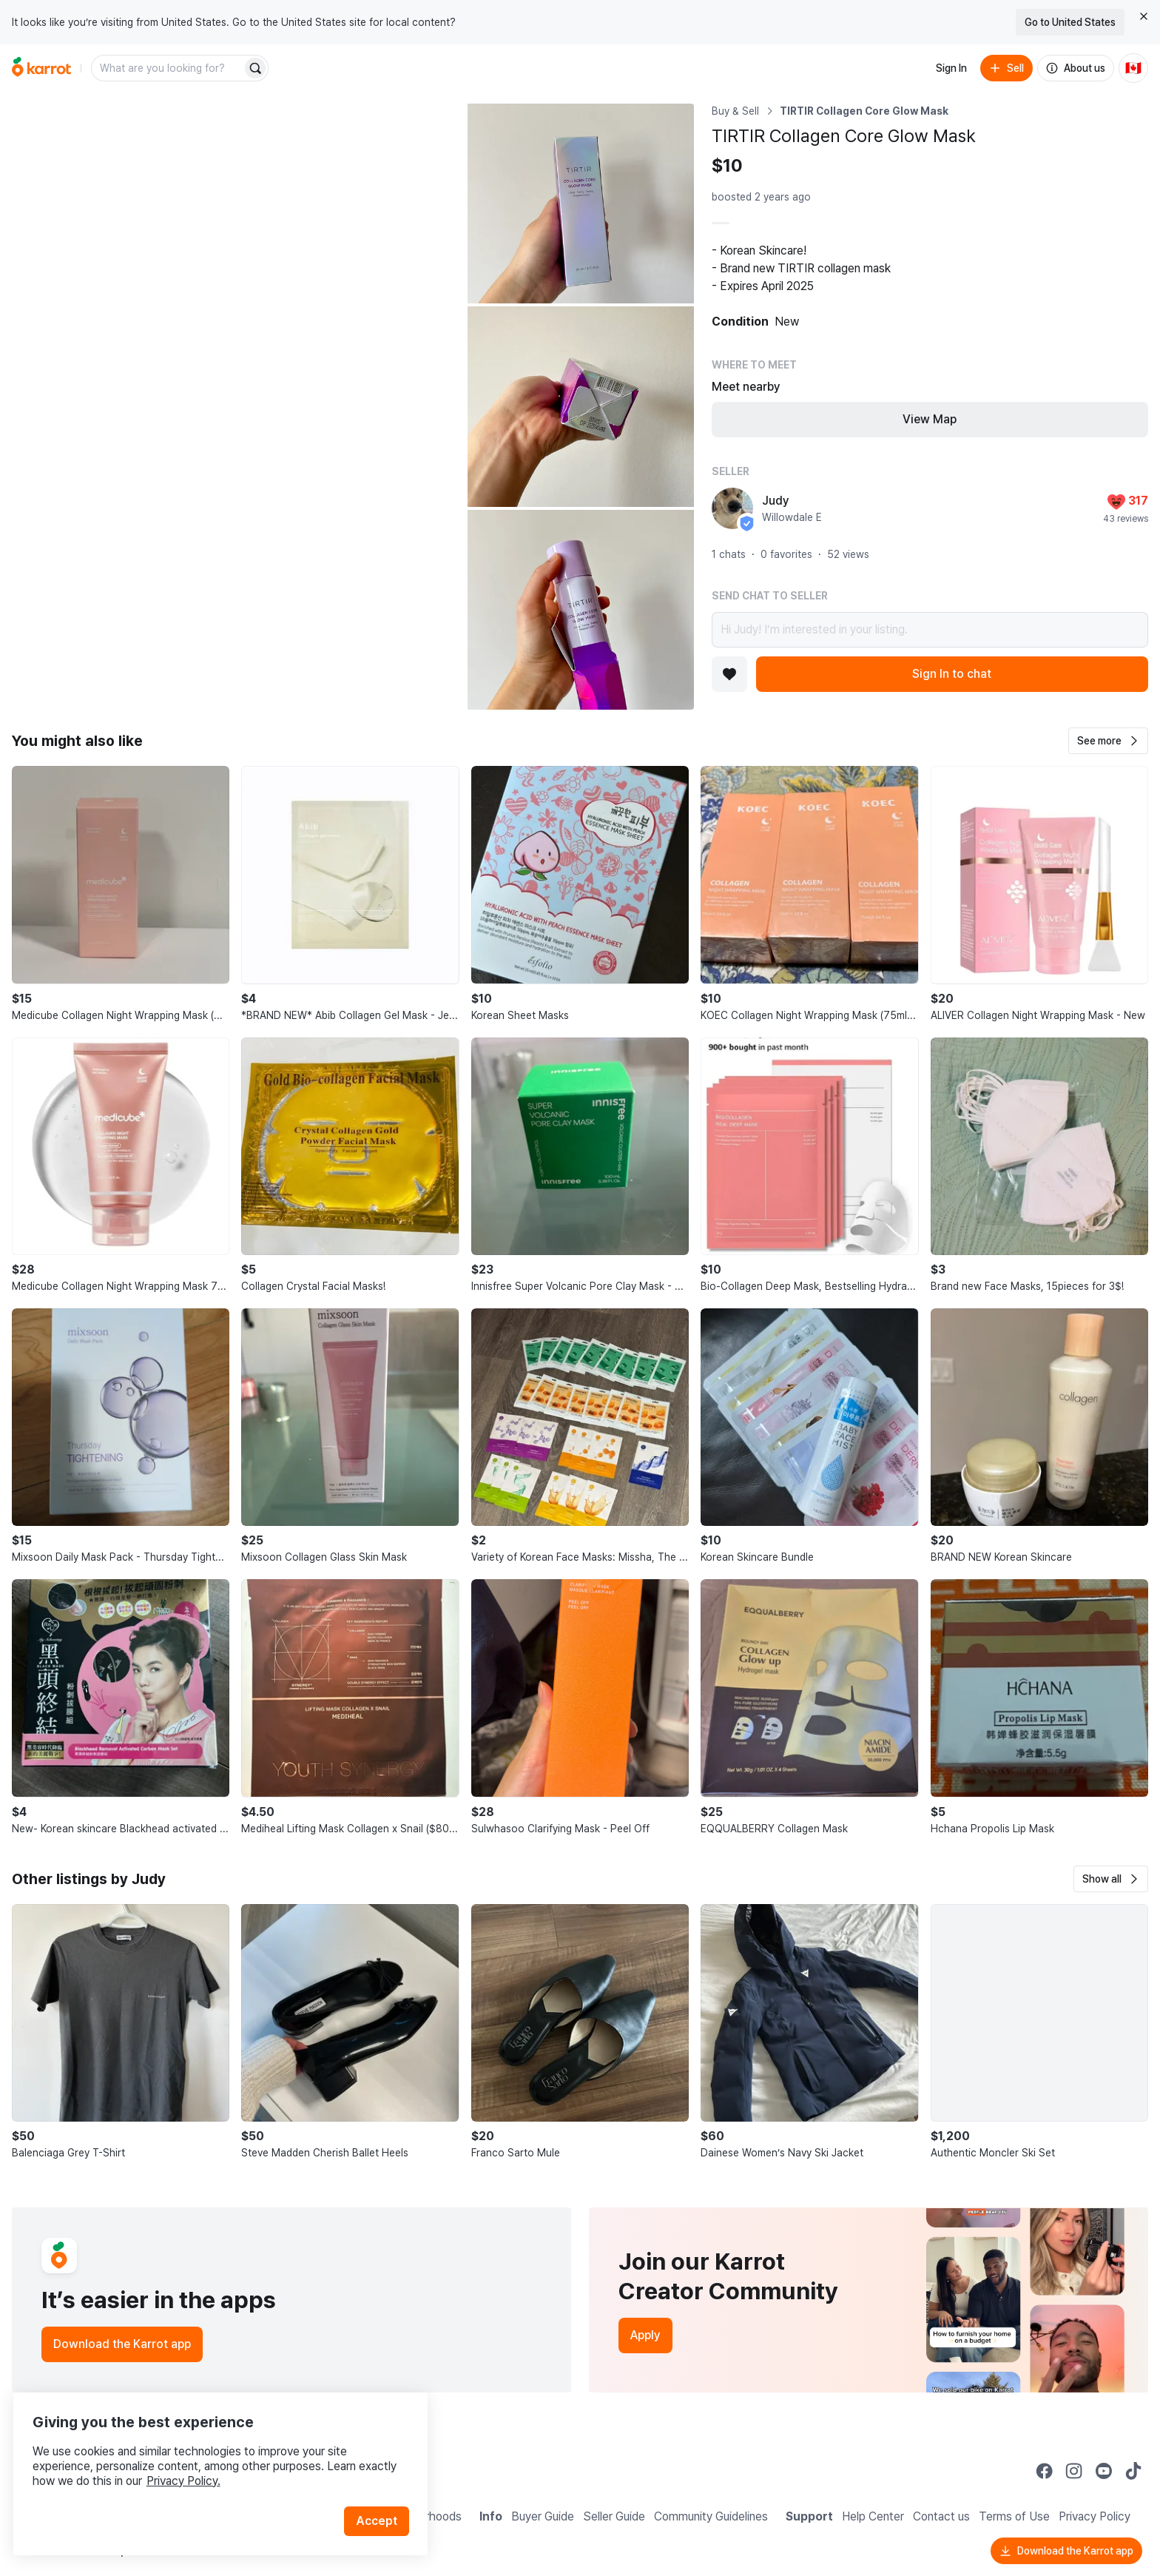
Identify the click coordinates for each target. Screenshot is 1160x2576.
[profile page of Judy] (732, 508)
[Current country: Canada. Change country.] (1133, 68)
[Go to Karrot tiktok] (1133, 2471)
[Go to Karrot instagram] (1074, 2471)
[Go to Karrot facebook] (1044, 2471)
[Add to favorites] (729, 674)
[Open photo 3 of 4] (581, 406)
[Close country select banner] (1143, 16)
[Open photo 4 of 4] (581, 610)
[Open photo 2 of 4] (581, 203)
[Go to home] (41, 68)
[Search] (255, 68)
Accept (381, 2502)
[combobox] (168, 68)
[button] (1108, 740)
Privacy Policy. (198, 2462)
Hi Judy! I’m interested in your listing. (930, 630)
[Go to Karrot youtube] (1104, 2471)
